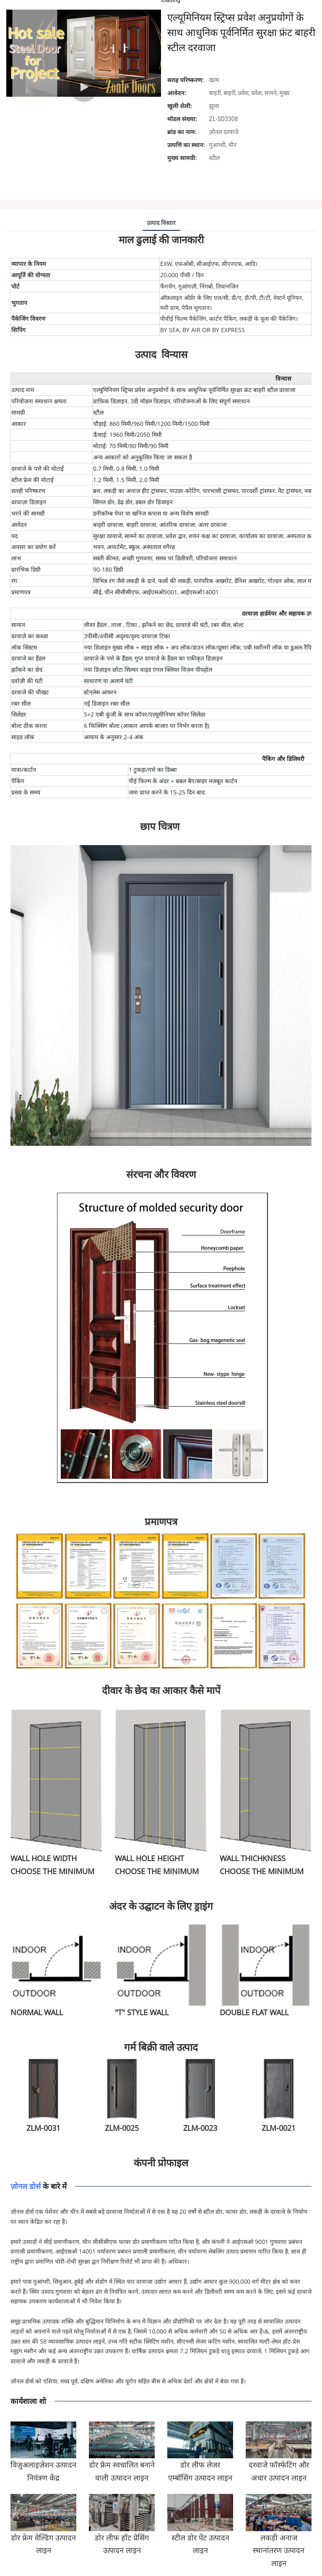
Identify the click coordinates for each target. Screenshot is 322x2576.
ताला (117, 625)
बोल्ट (238, 625)
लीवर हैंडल (96, 625)
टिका (132, 625)
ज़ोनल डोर (25, 2186)
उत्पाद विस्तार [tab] (161, 223)
